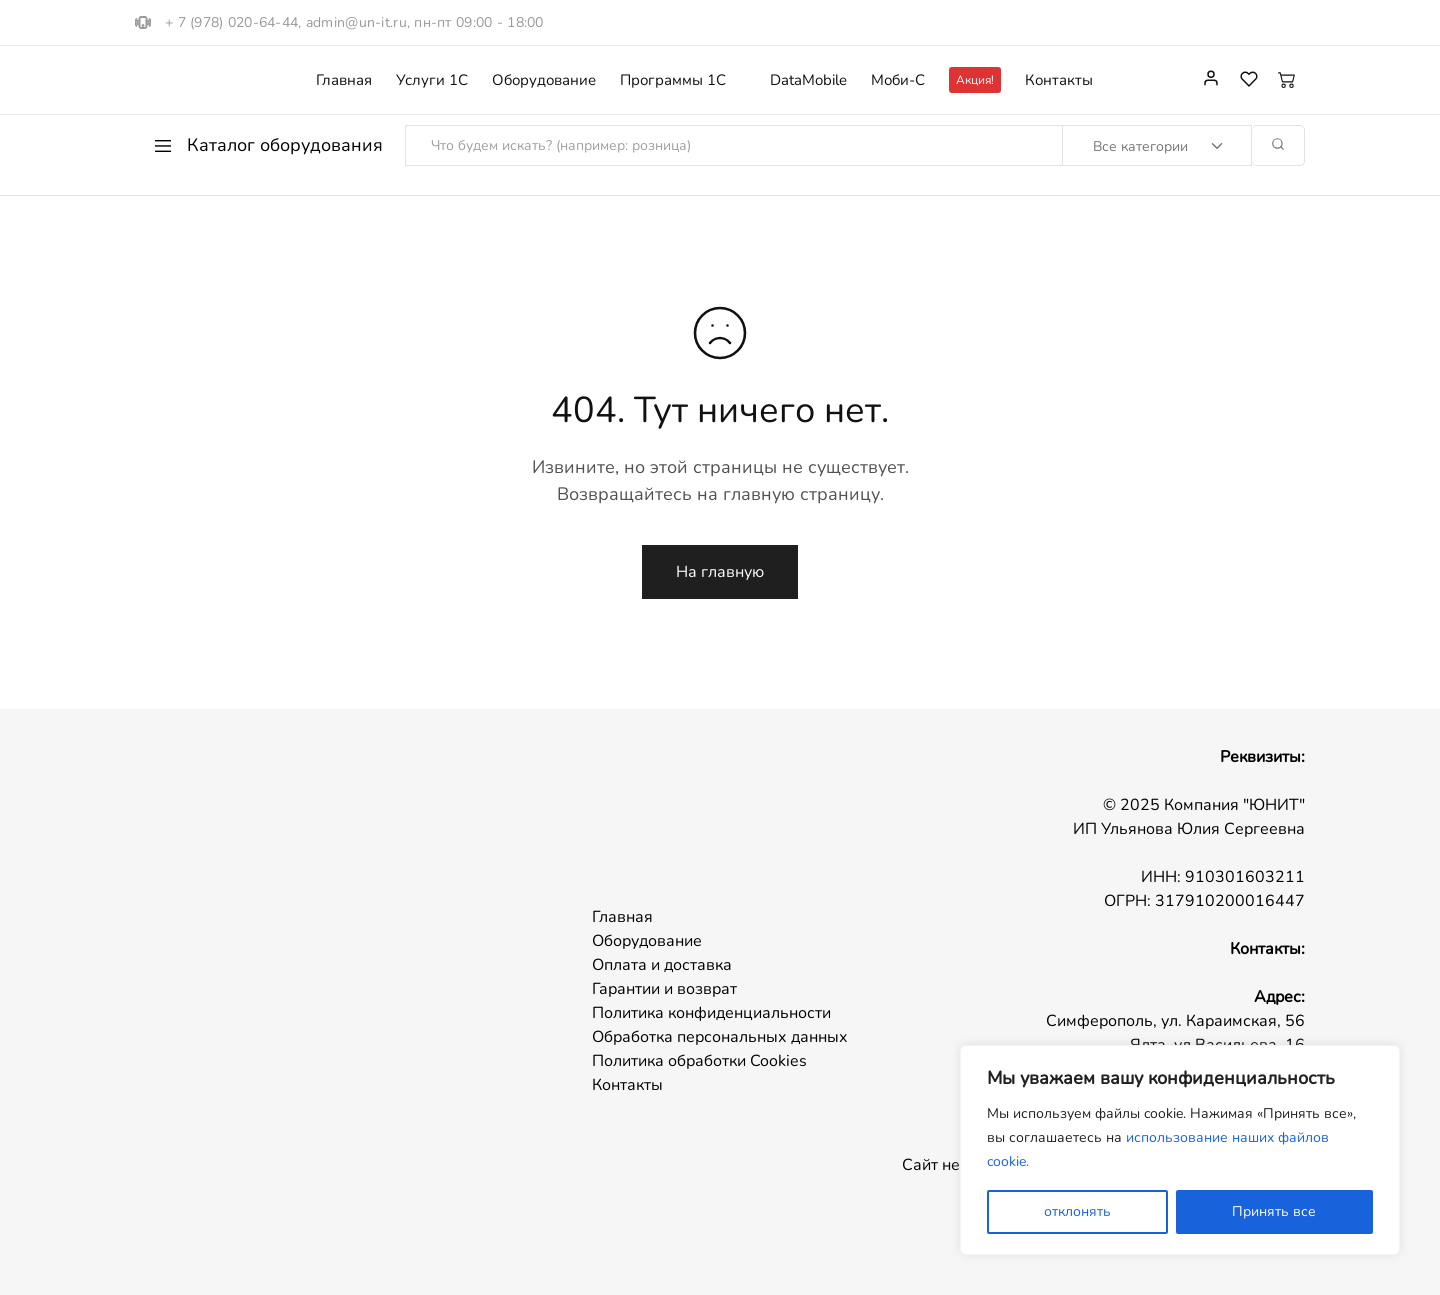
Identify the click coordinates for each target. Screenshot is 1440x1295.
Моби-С (898, 80)
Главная (344, 80)
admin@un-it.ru (356, 22)
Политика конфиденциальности (711, 1013)
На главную (720, 572)
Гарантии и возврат (664, 989)
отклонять (1077, 1211)
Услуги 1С (432, 80)
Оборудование (544, 80)
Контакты (1059, 80)
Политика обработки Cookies (699, 1061)
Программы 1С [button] (673, 80)
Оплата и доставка (662, 965)
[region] (1180, 1150)
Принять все (1274, 1211)
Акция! (975, 80)
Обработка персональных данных (720, 1037)
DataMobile (808, 80)
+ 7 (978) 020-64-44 (231, 22)
